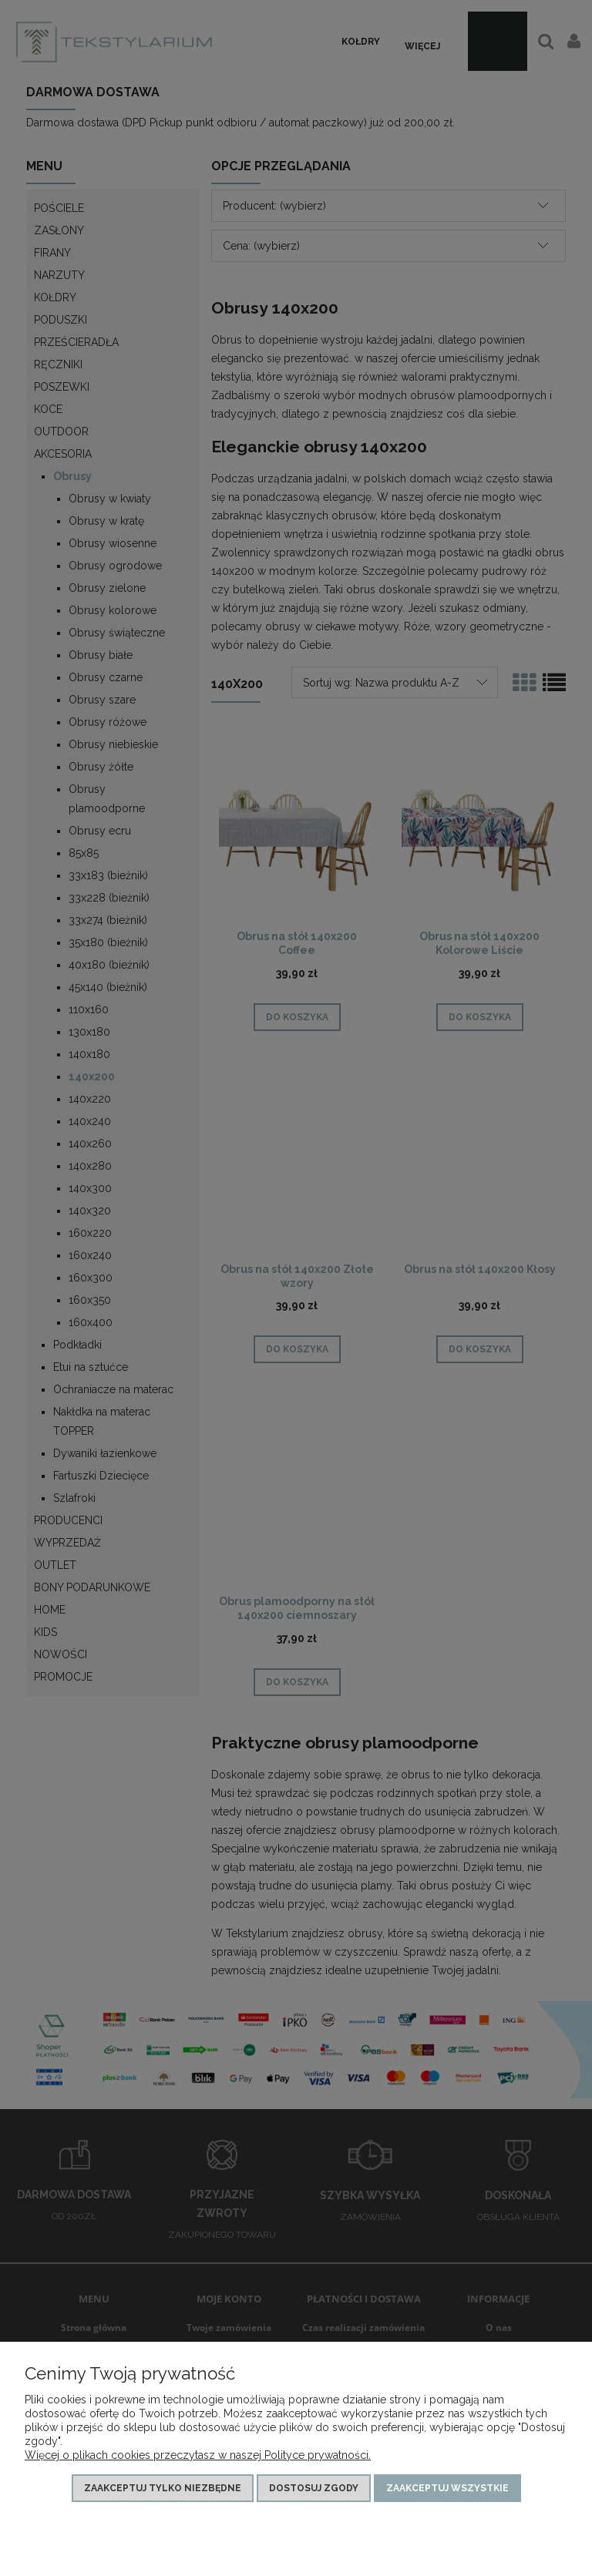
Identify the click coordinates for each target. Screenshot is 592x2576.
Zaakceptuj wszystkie (447, 2488)
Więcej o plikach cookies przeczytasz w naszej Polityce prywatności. (198, 2455)
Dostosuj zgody (313, 2488)
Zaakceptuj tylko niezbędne (162, 2488)
